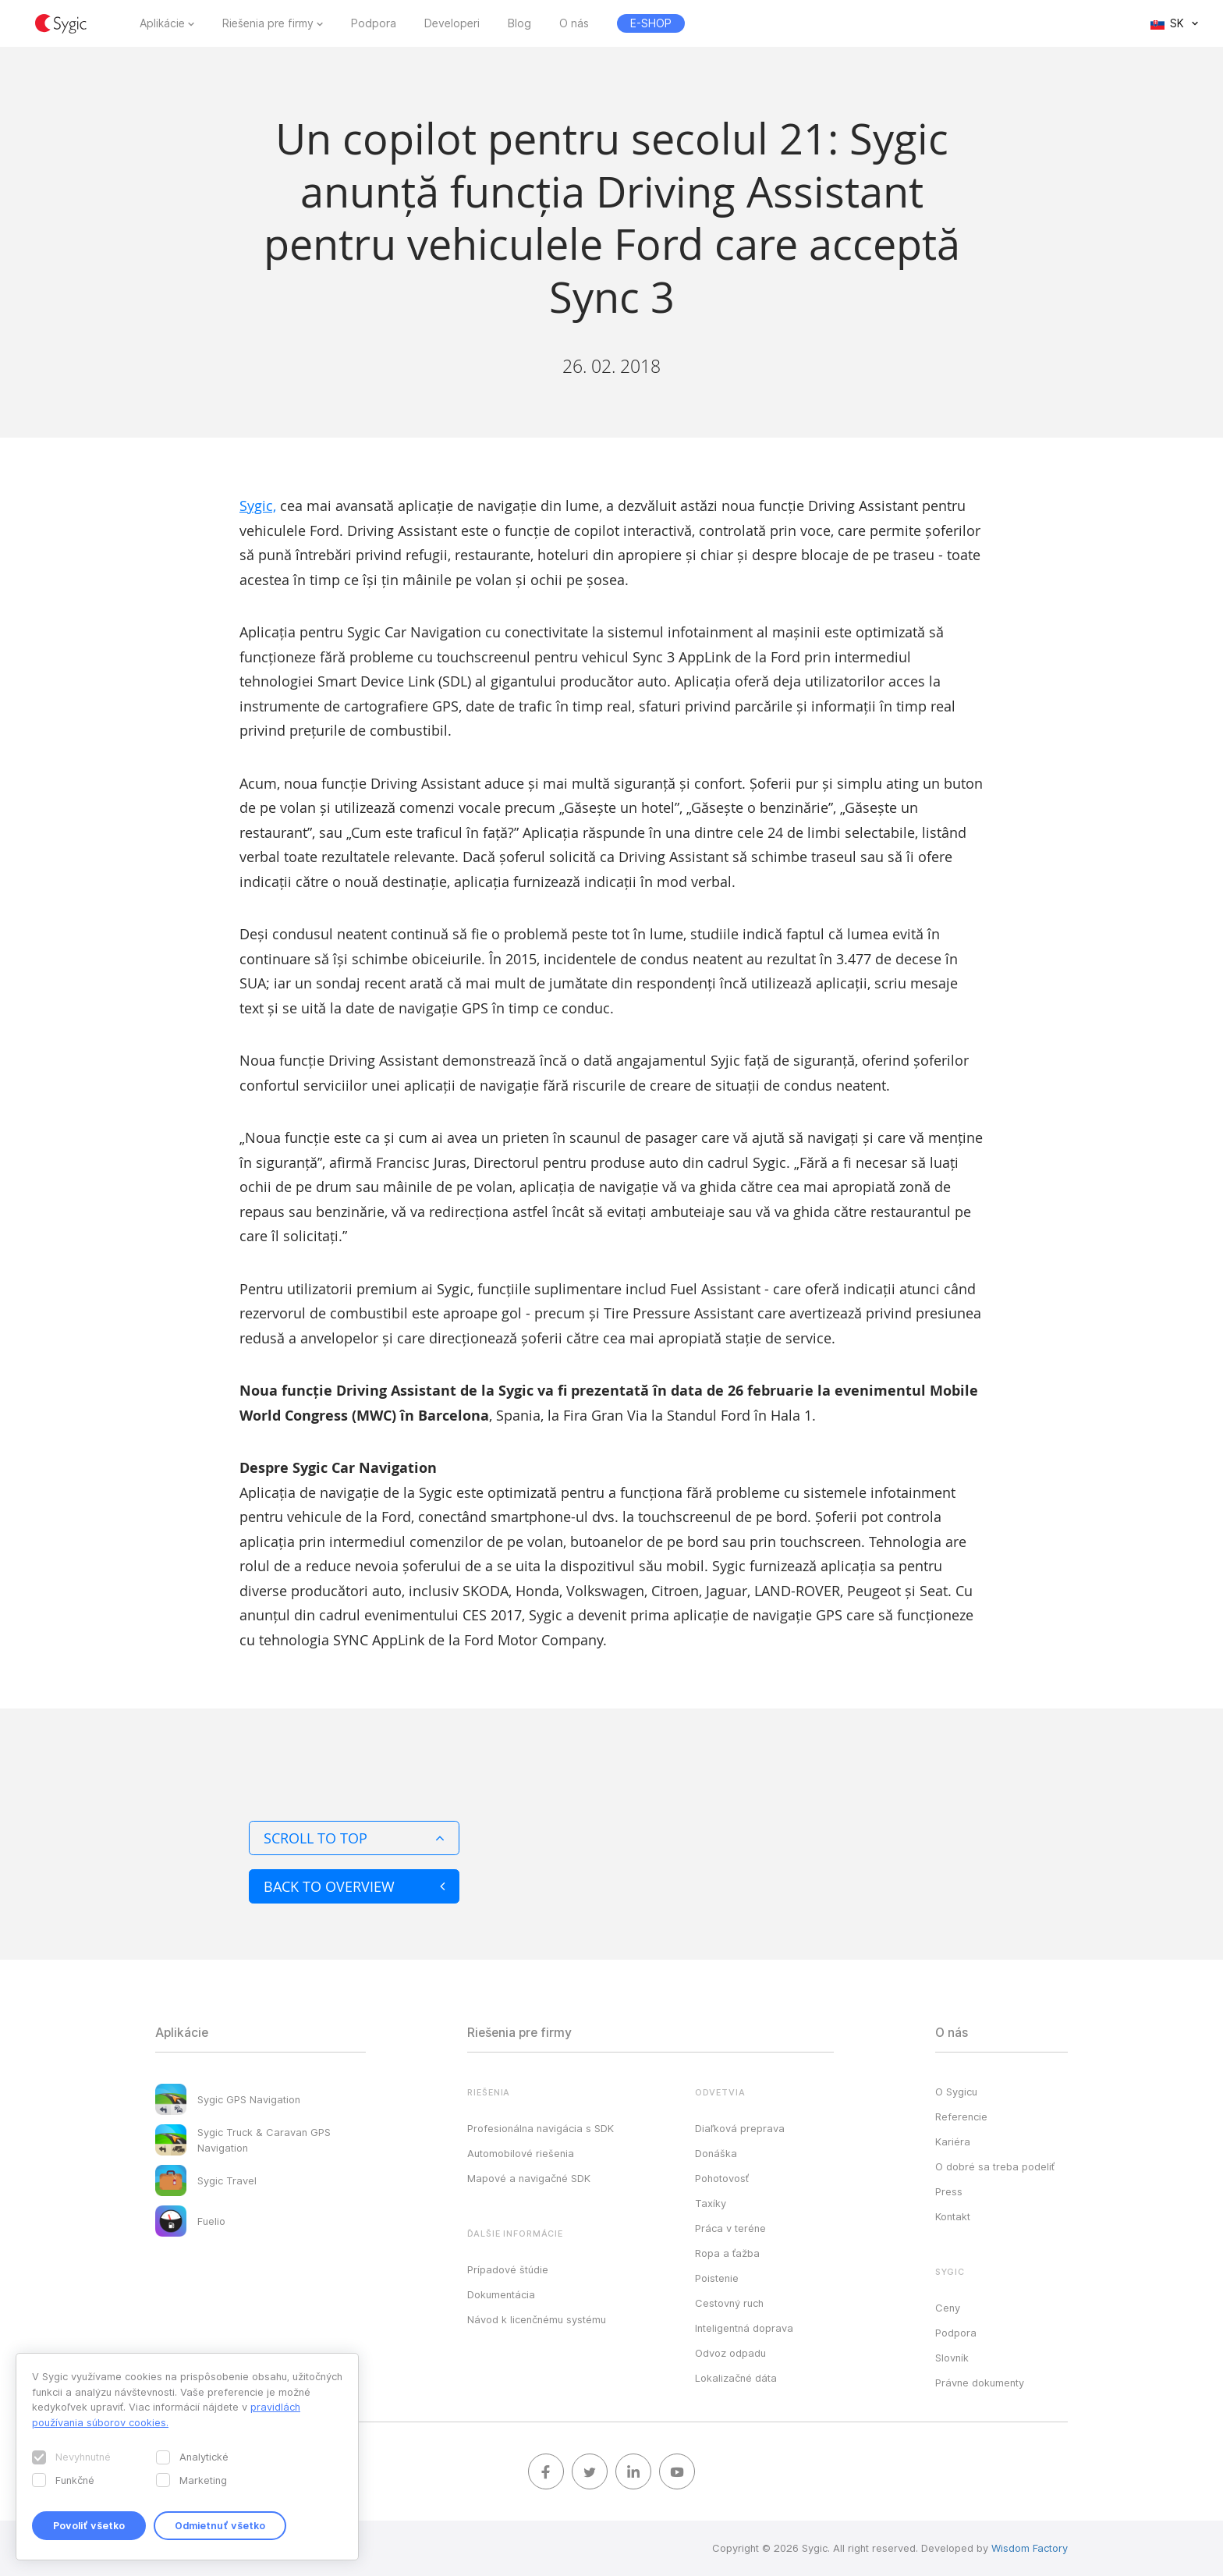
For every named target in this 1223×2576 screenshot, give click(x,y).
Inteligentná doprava (744, 2328)
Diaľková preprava (740, 2128)
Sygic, (257, 505)
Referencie (961, 2116)
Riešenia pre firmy (268, 23)
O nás (574, 23)
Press (948, 2191)
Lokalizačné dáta (736, 2378)
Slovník (952, 2357)
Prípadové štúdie (507, 2269)
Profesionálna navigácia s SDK (540, 2128)
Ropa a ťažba (727, 2253)
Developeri (452, 23)
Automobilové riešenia (520, 2153)
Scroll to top (354, 1838)
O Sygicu (956, 2091)
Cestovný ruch (729, 2303)
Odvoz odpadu (730, 2353)
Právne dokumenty (979, 2382)
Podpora (373, 23)
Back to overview (354, 1886)
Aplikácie (162, 23)
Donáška (716, 2153)
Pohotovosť (722, 2178)
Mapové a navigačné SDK (528, 2178)
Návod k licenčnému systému (536, 2319)
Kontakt (952, 2216)
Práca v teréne (730, 2228)
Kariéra (952, 2141)
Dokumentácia (501, 2294)
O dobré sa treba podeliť (995, 2166)
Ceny (947, 2307)
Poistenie (717, 2278)
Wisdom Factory (1029, 2548)
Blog (519, 23)
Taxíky (710, 2203)
